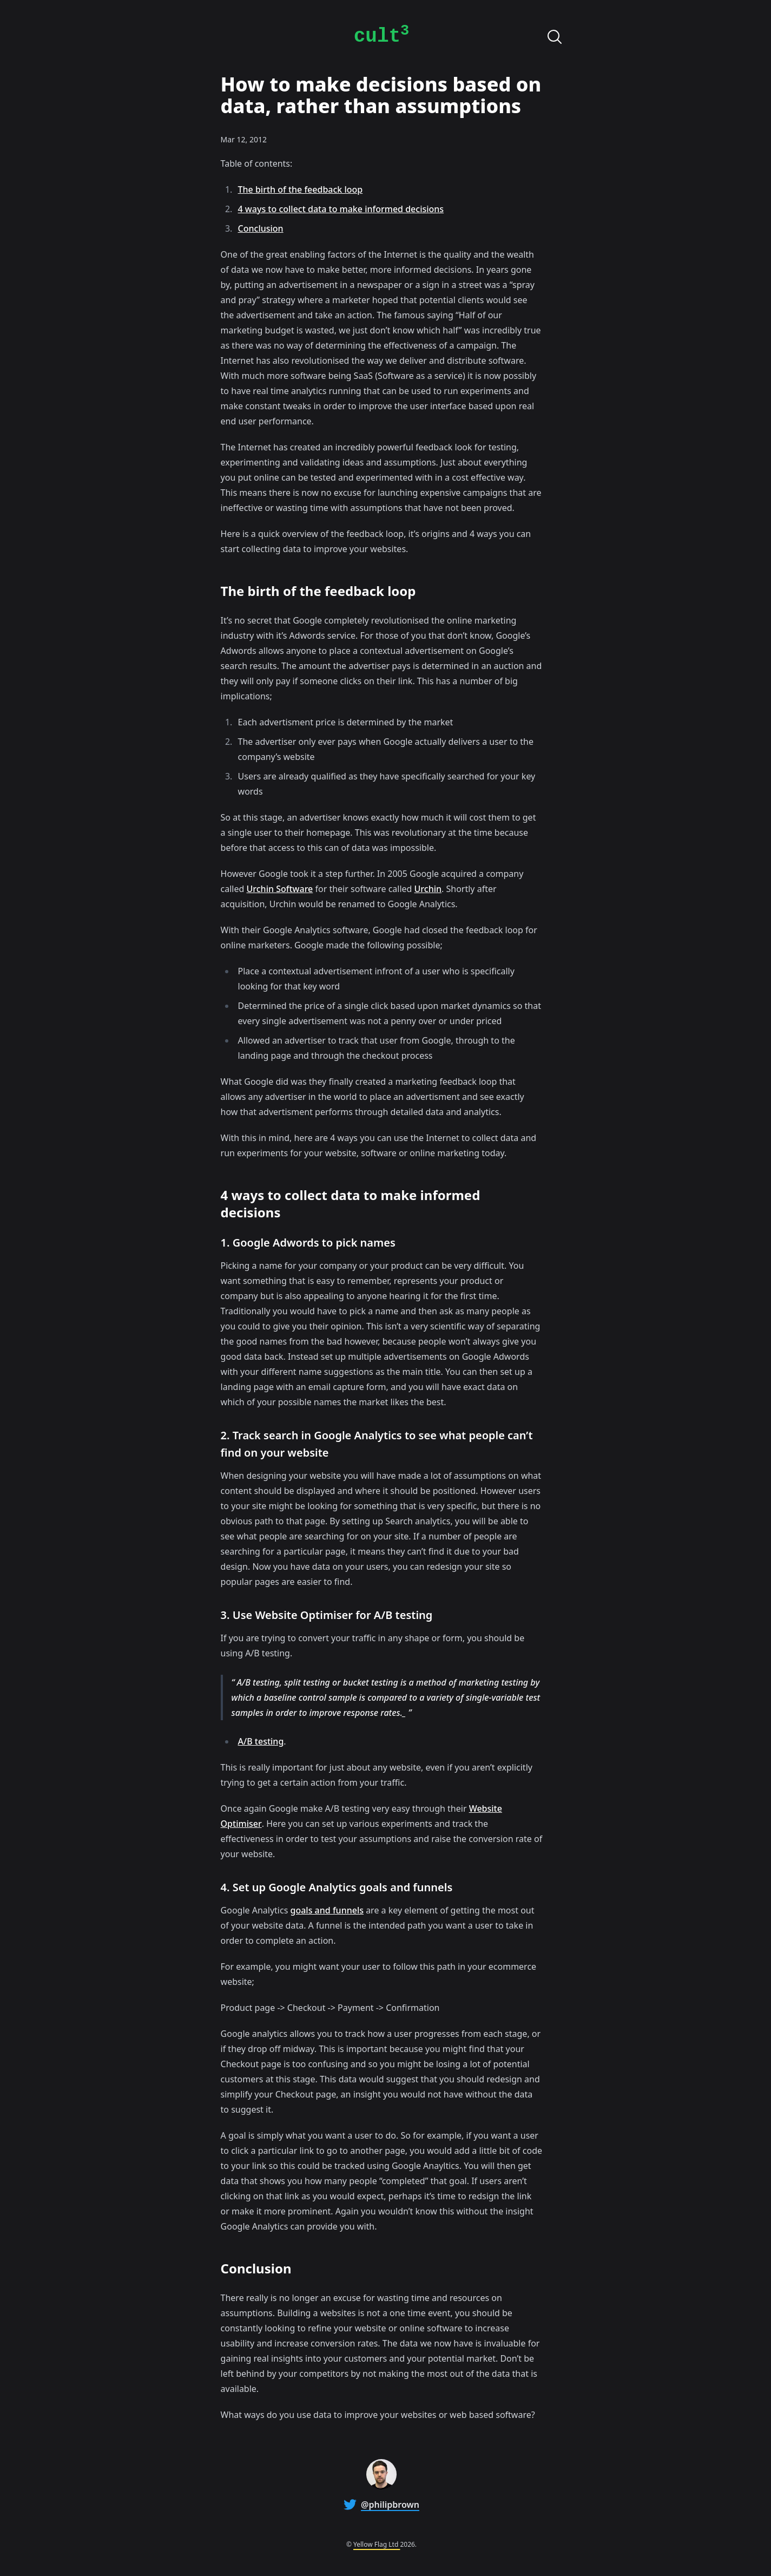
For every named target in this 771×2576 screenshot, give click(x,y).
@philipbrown (390, 2505)
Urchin (428, 889)
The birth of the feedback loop (300, 189)
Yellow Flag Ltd (376, 2544)
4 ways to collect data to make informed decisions (341, 209)
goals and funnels (327, 1910)
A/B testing (261, 1741)
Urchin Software (280, 889)
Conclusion (261, 228)
